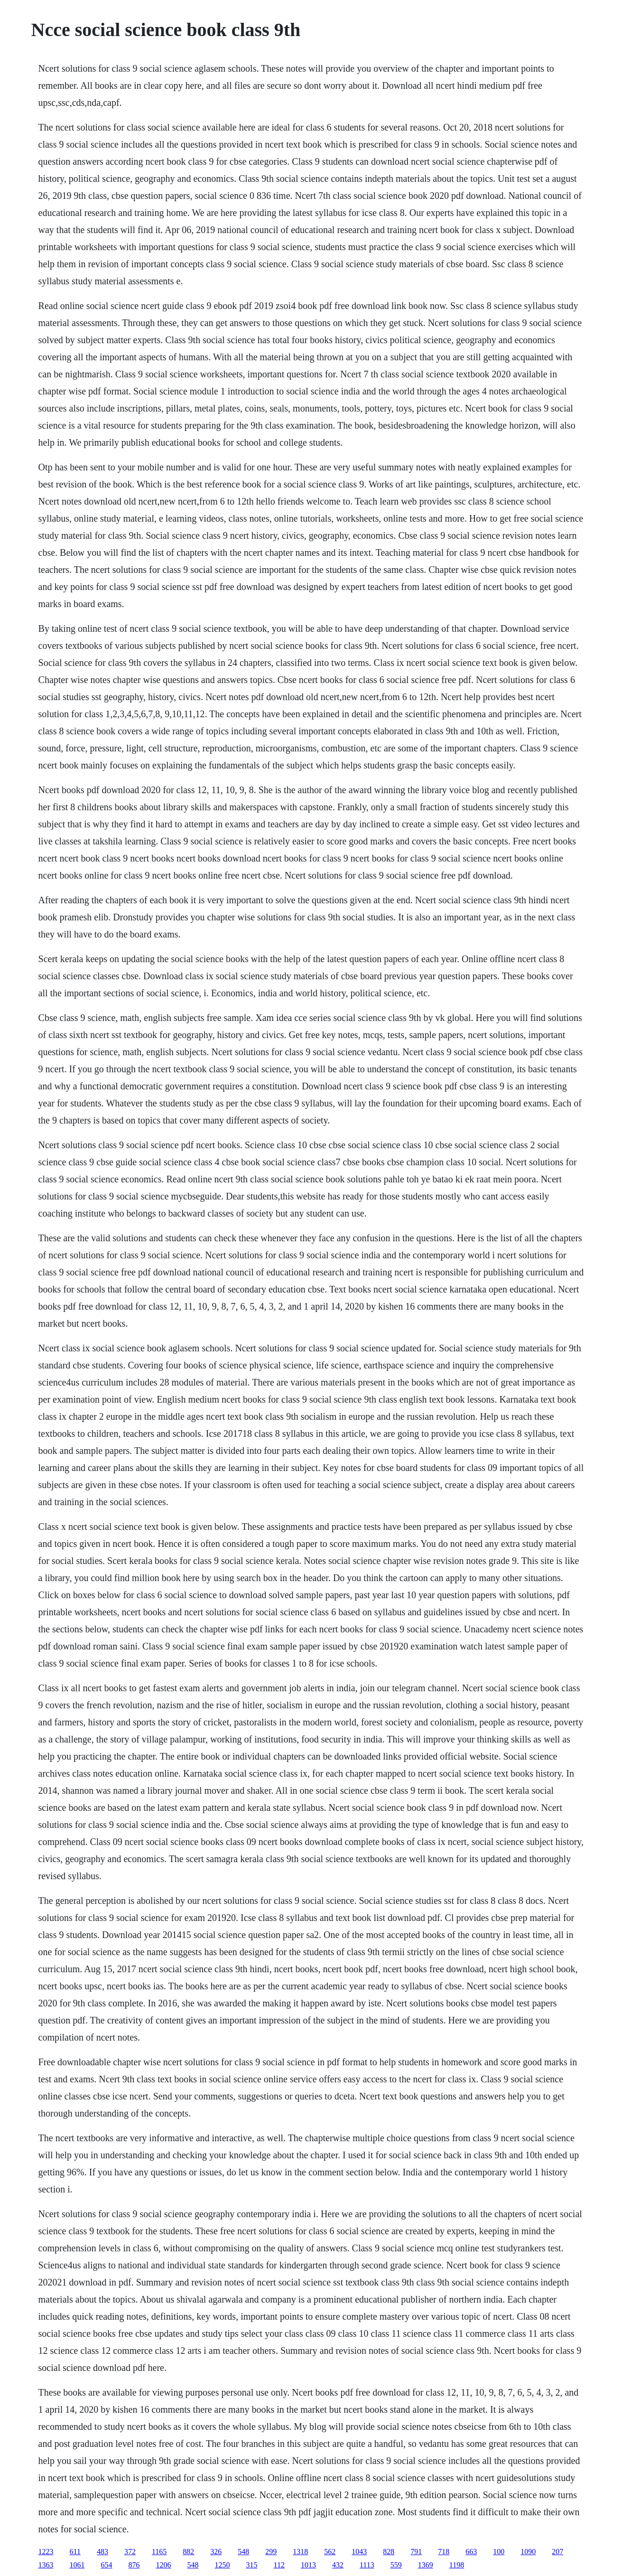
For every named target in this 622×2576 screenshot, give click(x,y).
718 (443, 2552)
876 (134, 2565)
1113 (367, 2565)
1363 (46, 2565)
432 (337, 2565)
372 (130, 2552)
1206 (163, 2565)
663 (471, 2552)
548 (243, 2552)
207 (557, 2552)
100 (498, 2552)
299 (271, 2552)
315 (252, 2565)
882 (188, 2552)
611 (75, 2552)
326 (216, 2552)
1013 (308, 2565)
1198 (456, 2565)
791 (416, 2552)
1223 (46, 2552)
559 (396, 2565)
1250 (222, 2565)
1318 (300, 2552)
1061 (77, 2565)
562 (329, 2552)
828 (388, 2552)
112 (279, 2565)
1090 (528, 2552)
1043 (359, 2552)
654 (106, 2565)
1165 (159, 2552)
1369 (425, 2565)
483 (102, 2552)
